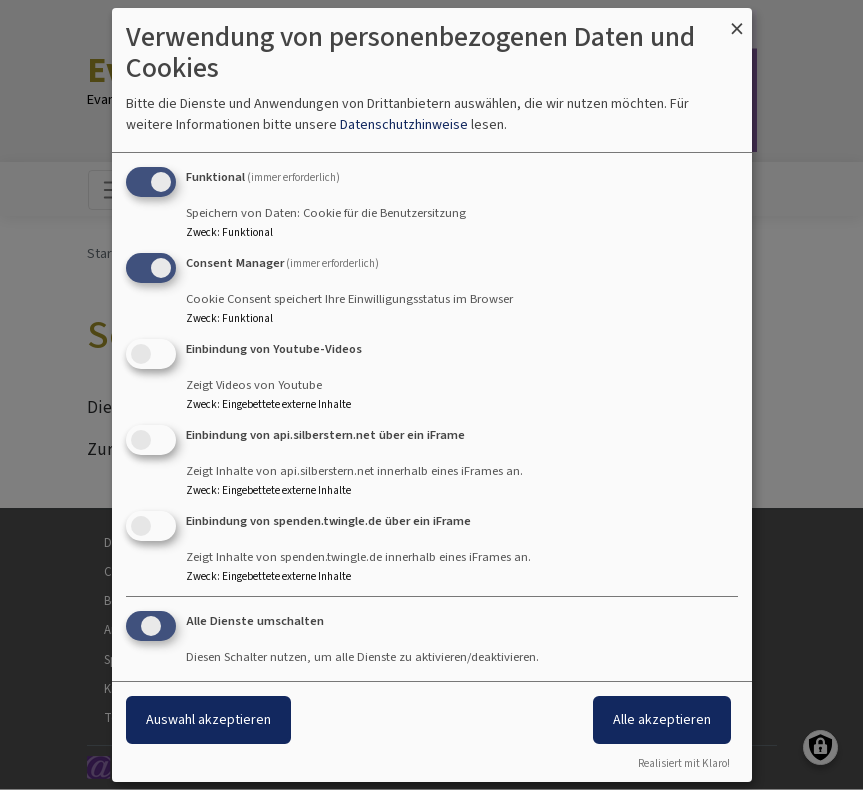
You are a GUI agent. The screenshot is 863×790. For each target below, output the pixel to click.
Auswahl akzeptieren (208, 719)
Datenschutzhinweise (404, 124)
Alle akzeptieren (662, 719)
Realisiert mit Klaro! (684, 763)
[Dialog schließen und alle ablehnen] (737, 20)
